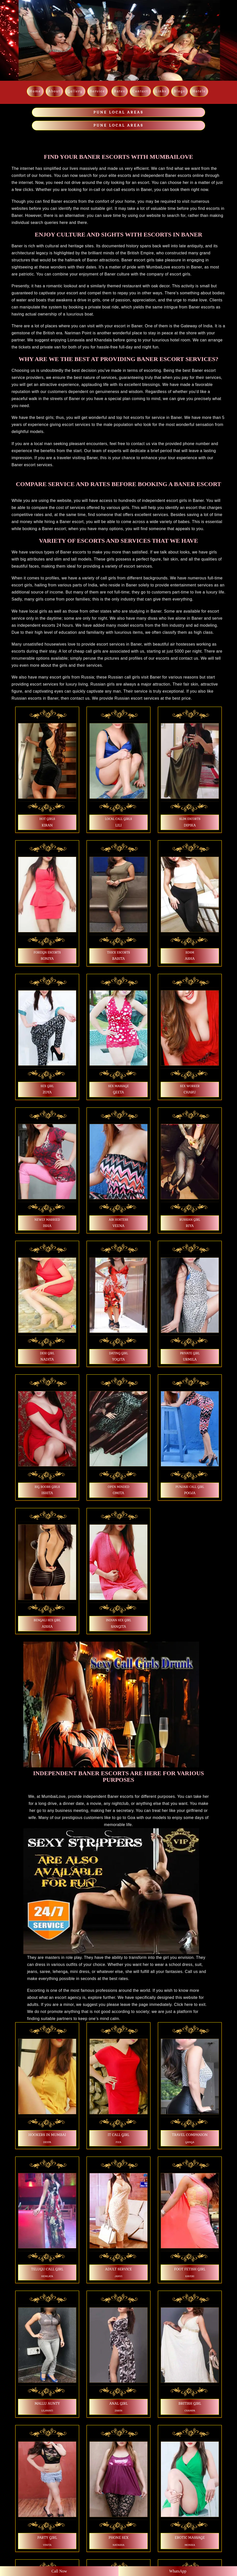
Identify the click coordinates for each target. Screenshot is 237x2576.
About (54, 91)
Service (97, 91)
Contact (140, 91)
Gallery (75, 91)
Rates (119, 91)
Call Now (59, 2571)
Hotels (199, 91)
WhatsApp (177, 2571)
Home (35, 91)
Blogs (179, 91)
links (161, 91)
